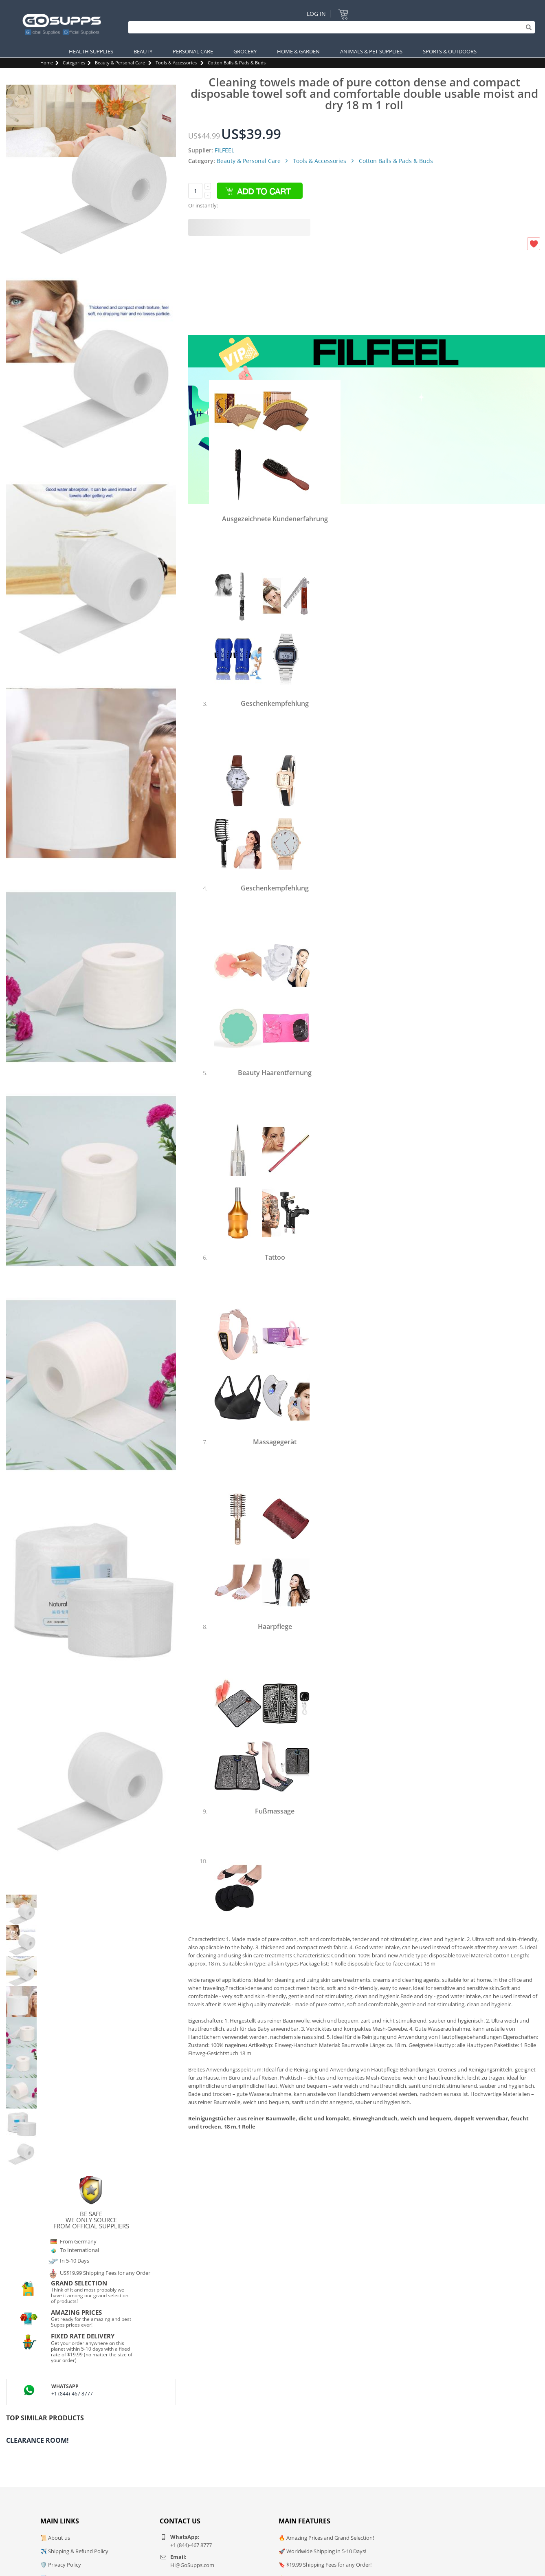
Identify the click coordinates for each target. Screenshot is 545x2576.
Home (46, 62)
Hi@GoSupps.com (192, 2565)
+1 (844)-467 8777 (72, 2393)
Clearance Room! (37, 2440)
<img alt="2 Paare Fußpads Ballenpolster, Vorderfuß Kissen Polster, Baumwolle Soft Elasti (286, 1890)
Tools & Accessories (176, 62)
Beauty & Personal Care (120, 62)
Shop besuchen (275, 530)
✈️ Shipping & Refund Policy (74, 2551)
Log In (316, 14)
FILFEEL (224, 150)
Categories (74, 62)
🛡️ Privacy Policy (60, 2564)
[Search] (329, 27)
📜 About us (55, 2537)
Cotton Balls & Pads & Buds (237, 62)
